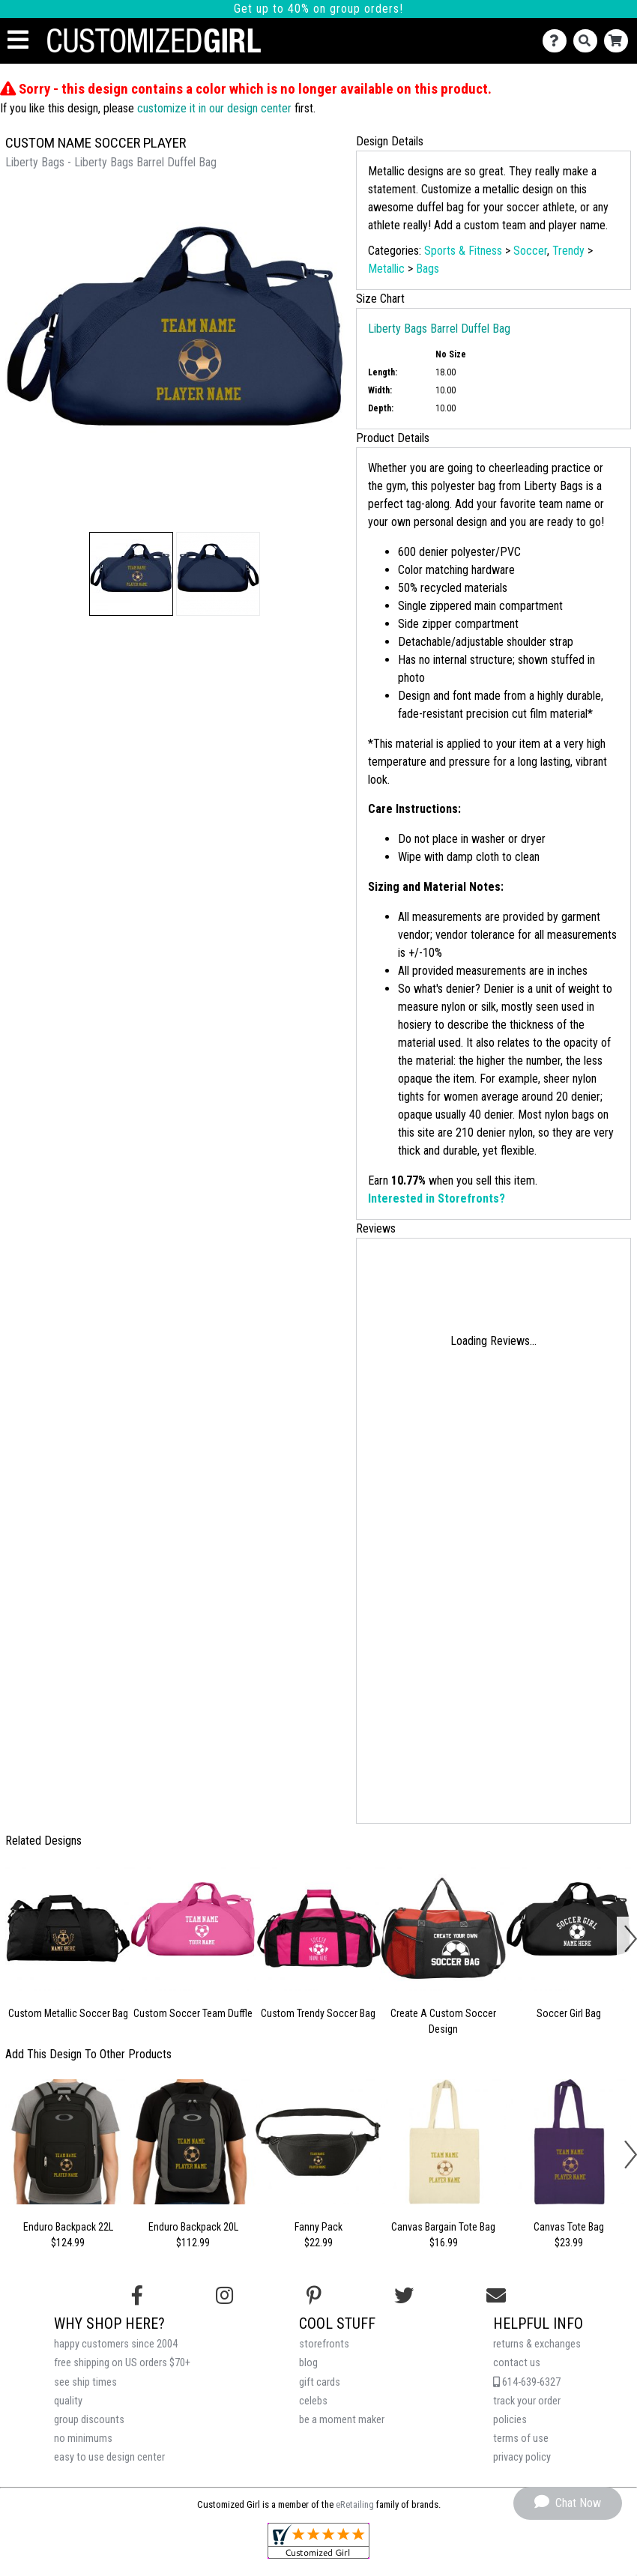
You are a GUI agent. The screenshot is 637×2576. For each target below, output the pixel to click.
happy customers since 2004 (116, 2344)
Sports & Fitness (463, 251)
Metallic (386, 268)
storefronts (324, 2344)
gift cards (319, 2382)
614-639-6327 (527, 2382)
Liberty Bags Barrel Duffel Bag (439, 328)
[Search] (588, 40)
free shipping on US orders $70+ (122, 2362)
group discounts (89, 2419)
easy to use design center (109, 2457)
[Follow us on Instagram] (224, 2296)
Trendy (568, 251)
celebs (313, 2401)
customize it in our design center (214, 108)
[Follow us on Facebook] (137, 2296)
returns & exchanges (537, 2344)
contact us (516, 2362)
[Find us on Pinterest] (314, 2296)
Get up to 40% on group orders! (318, 8)
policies (510, 2419)
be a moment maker (341, 2419)
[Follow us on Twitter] (404, 2296)
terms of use (521, 2438)
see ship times (85, 2382)
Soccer (530, 251)
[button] (131, 574)
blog (308, 2362)
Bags (427, 268)
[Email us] (496, 2296)
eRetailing (355, 2504)
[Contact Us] (558, 40)
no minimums (83, 2438)
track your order (527, 2401)
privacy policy (522, 2457)
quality (68, 2401)
